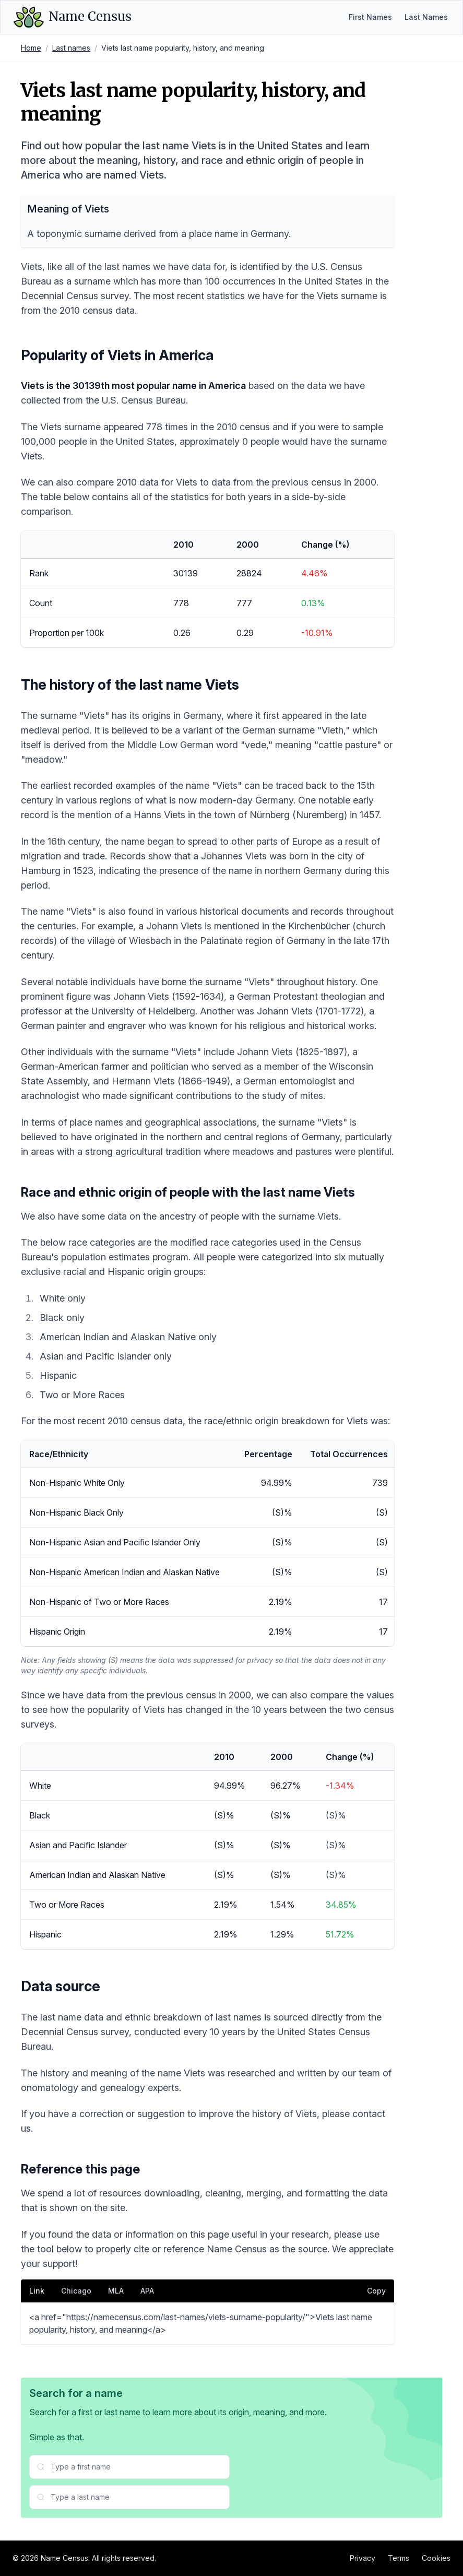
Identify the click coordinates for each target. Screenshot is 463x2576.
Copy (376, 2290)
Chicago (76, 2290)
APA (147, 2290)
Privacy (362, 2558)
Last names (71, 47)
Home (31, 47)
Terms (398, 2558)
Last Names (426, 17)
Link (36, 2290)
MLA (116, 2290)
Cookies (436, 2558)
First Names (370, 17)
